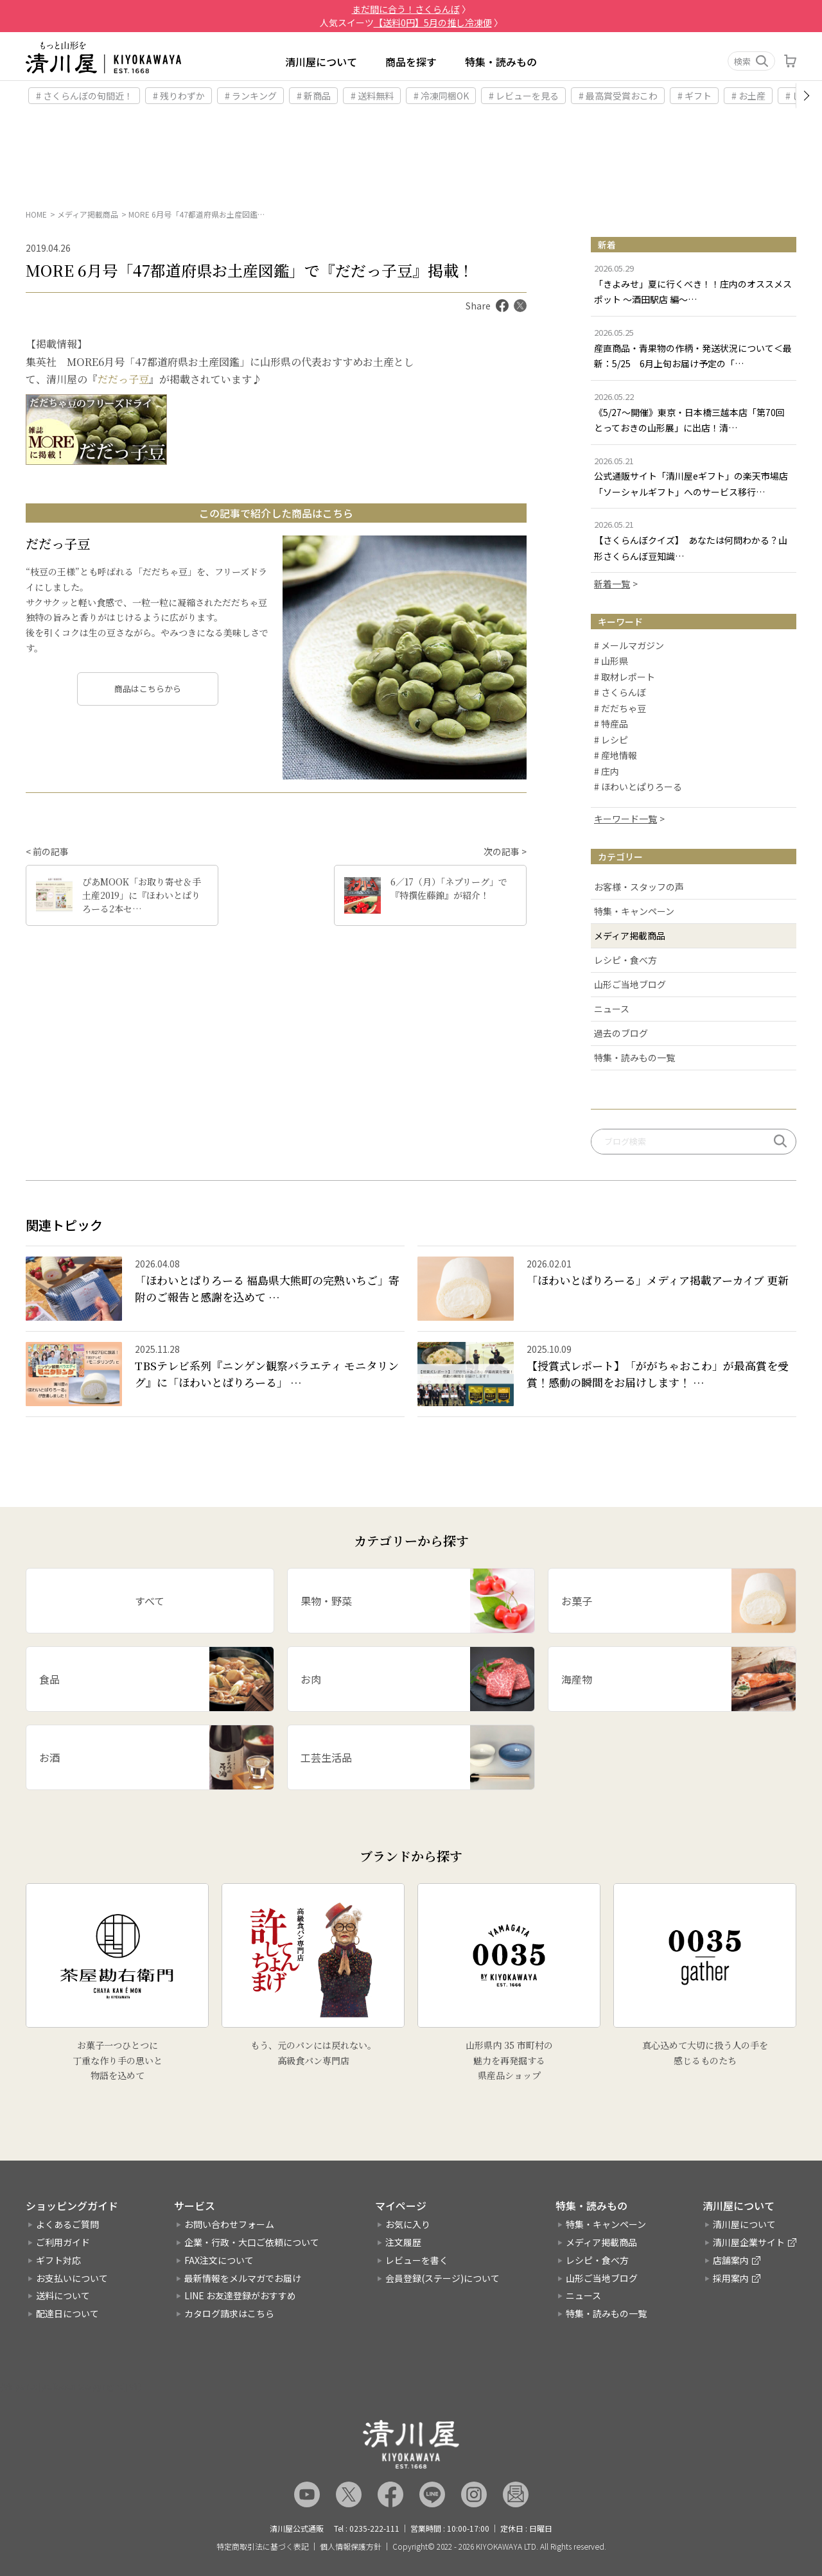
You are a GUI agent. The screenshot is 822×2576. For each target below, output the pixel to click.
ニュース (611, 1008)
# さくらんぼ (620, 693)
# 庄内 (606, 772)
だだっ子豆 (123, 379)
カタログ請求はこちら (229, 2313)
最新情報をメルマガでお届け (242, 2278)
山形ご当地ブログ (630, 984)
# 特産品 (611, 725)
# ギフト (695, 95)
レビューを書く (416, 2260)
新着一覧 (612, 583)
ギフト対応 (58, 2260)
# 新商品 (314, 95)
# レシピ (611, 740)
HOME (36, 214)
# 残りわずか (179, 95)
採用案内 (731, 2278)
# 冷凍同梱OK (441, 95)
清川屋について (321, 61)
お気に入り (407, 2224)
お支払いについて (72, 2278)
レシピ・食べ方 (625, 959)
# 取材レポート (624, 677)
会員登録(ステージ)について (442, 2278)
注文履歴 (403, 2242)
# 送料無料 (372, 95)
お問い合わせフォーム (229, 2224)
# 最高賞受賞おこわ (618, 95)
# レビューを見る (524, 95)
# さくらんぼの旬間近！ (84, 95)
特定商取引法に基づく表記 (262, 2546)
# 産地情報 (615, 756)
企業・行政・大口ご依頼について (251, 2242)
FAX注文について (219, 2260)
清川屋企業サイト (749, 2242)
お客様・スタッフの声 (639, 886)
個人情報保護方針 (350, 2546)
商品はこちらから (147, 689)
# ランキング (251, 95)
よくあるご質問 (67, 2224)
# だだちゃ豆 (620, 709)
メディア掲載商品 (87, 214)
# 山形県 (611, 662)
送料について (63, 2296)
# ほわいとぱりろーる (638, 788)
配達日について (67, 2313)
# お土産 (748, 95)
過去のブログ (621, 1033)
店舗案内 (731, 2260)
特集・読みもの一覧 (634, 1057)
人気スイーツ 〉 (411, 22)
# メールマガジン (629, 646)
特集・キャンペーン (634, 911)
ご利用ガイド (63, 2242)
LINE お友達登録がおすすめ (240, 2296)
